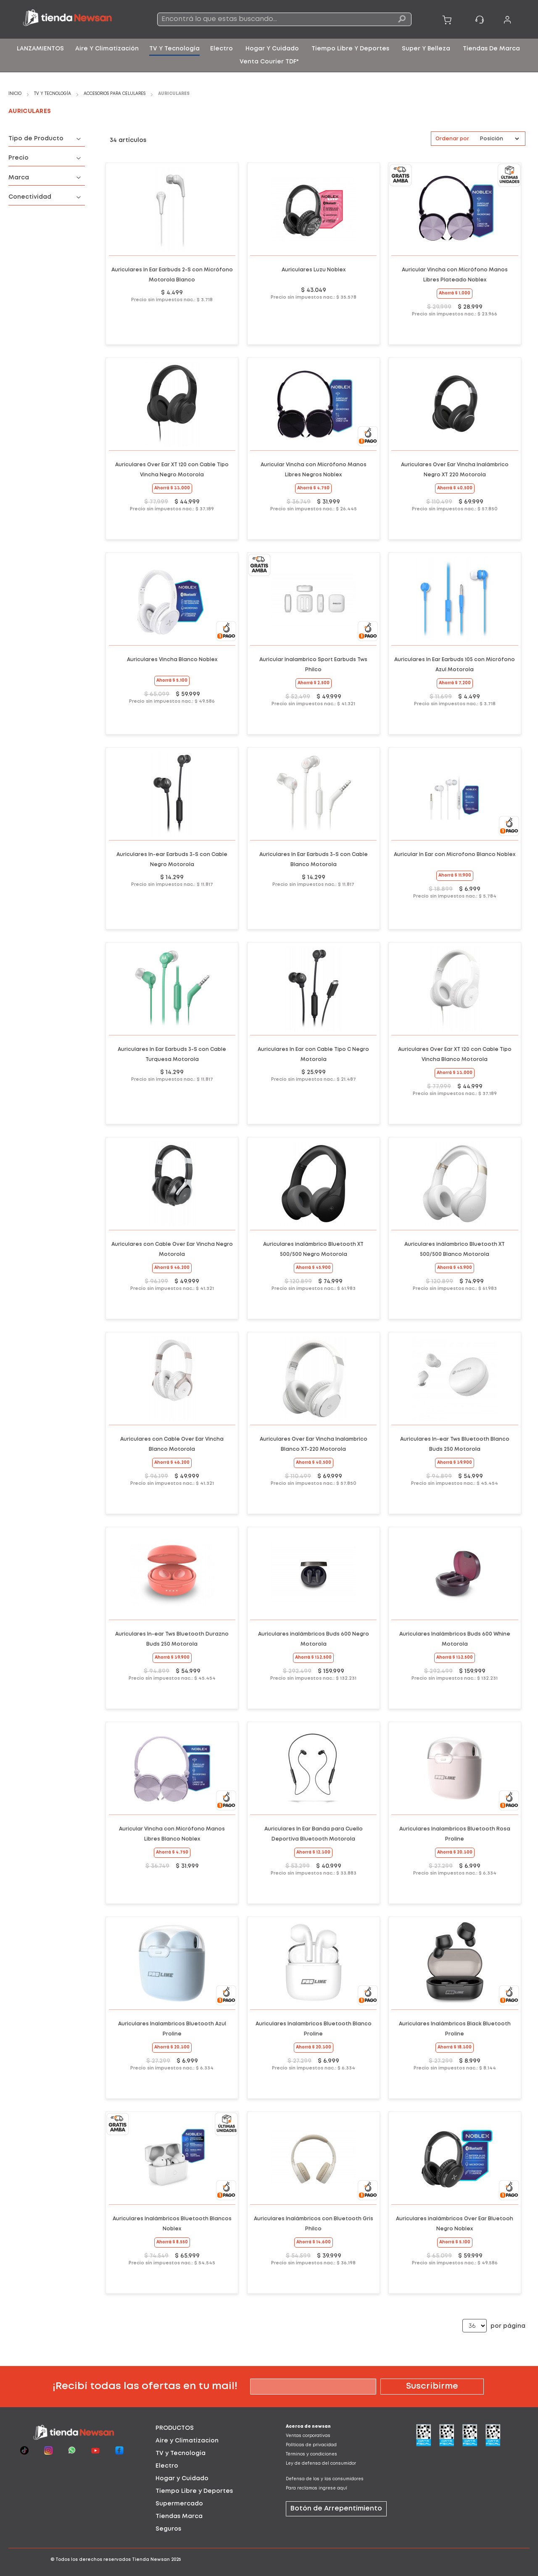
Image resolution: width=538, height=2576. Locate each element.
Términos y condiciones (311, 2454)
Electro (167, 2465)
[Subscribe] (432, 2387)
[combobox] (284, 19)
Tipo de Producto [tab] (35, 138)
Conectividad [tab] (29, 197)
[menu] (269, 55)
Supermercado (179, 2503)
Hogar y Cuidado (182, 2478)
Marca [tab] (18, 177)
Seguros (168, 2528)
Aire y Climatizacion (187, 2440)
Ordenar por (452, 139)
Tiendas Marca (179, 2516)
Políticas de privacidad (311, 2445)
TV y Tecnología (53, 94)
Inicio (15, 94)
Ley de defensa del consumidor (321, 2464)
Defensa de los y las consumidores (325, 2479)
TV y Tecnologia (181, 2453)
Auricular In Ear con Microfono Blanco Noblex (454, 854)
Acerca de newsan (308, 2427)
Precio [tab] (18, 157)
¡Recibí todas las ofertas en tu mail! (145, 2386)
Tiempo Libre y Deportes (194, 2491)
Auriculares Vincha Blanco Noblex (172, 659)
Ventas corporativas (308, 2436)
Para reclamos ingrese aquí (316, 2488)
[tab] (204, 2428)
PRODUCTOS (175, 2428)
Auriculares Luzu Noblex (313, 270)
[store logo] (73, 19)
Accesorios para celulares (115, 94)
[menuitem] (40, 49)
